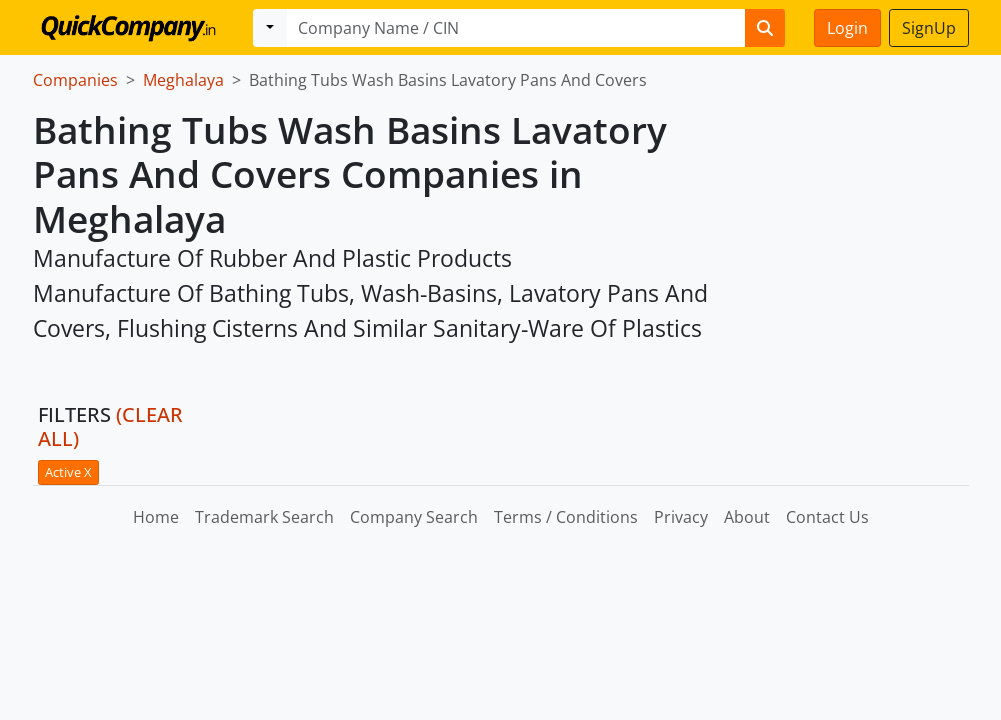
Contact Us (827, 517)
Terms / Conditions (566, 517)
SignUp (929, 28)
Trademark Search (264, 517)
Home (156, 517)
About (747, 517)
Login (847, 28)
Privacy (681, 517)
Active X (68, 472)
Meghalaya (183, 80)
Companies (75, 80)
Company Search (414, 517)
